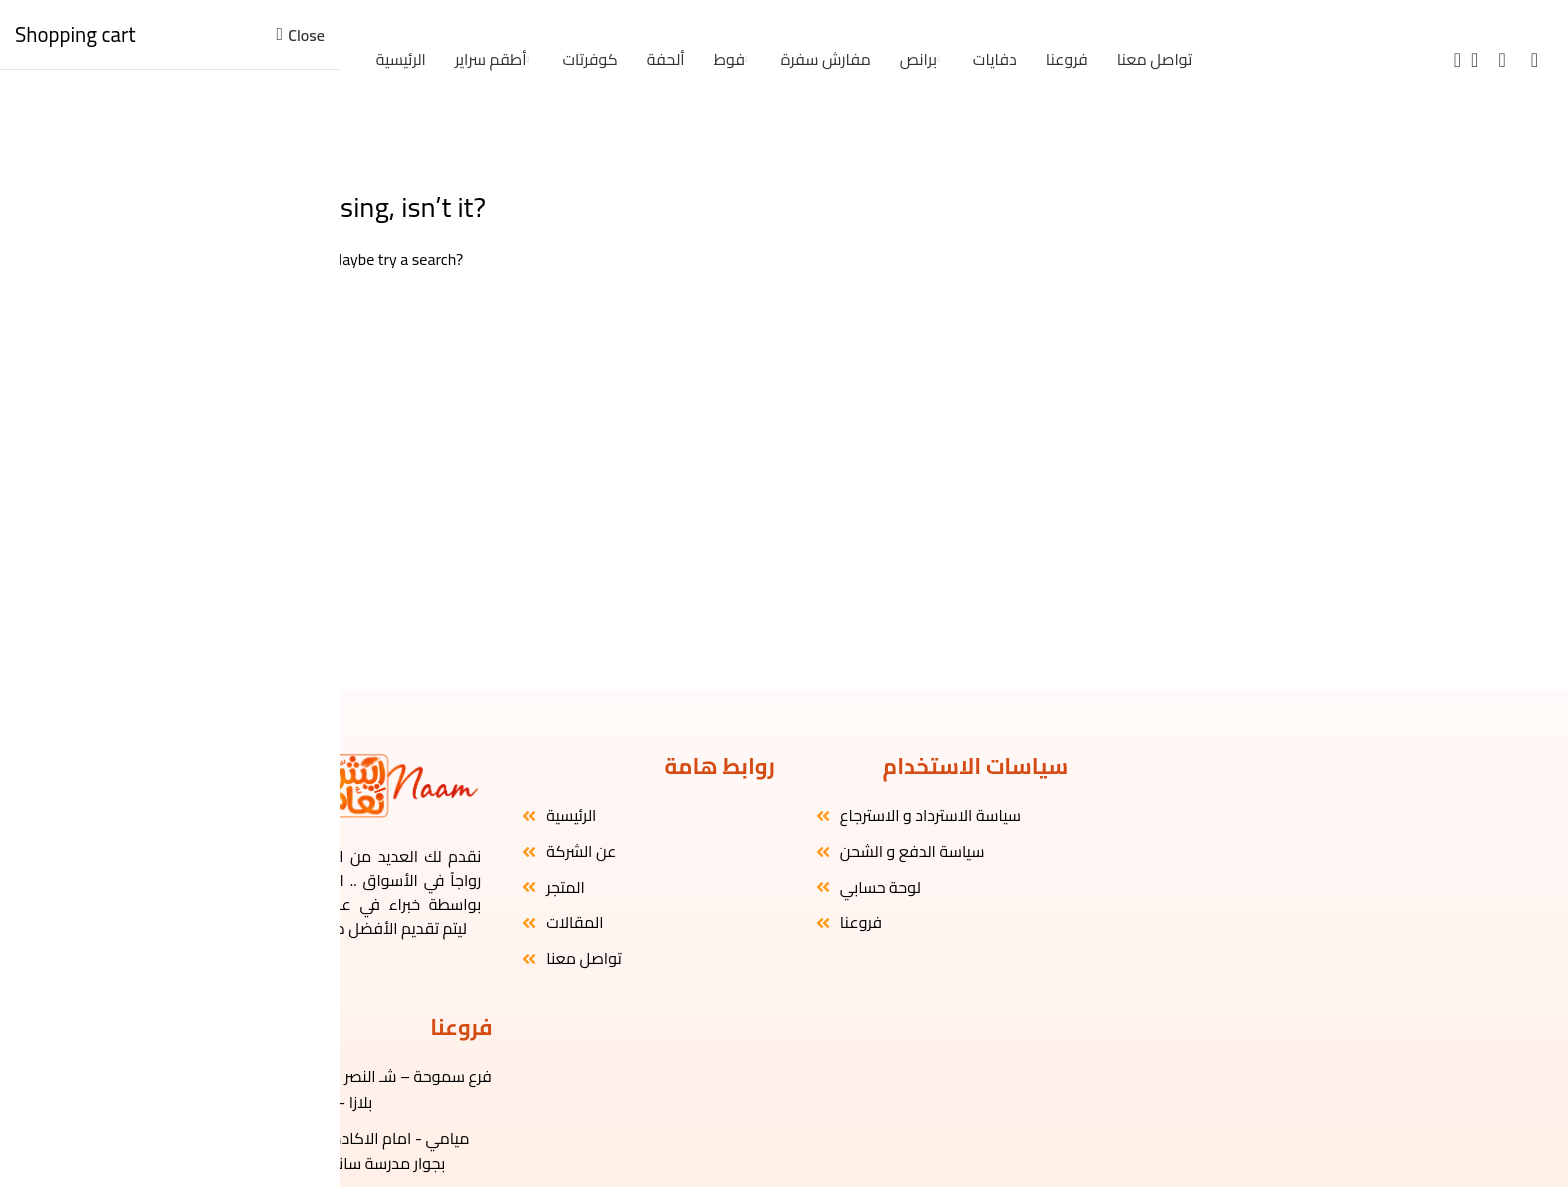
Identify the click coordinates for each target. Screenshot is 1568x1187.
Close (306, 34)
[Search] (1451, 60)
